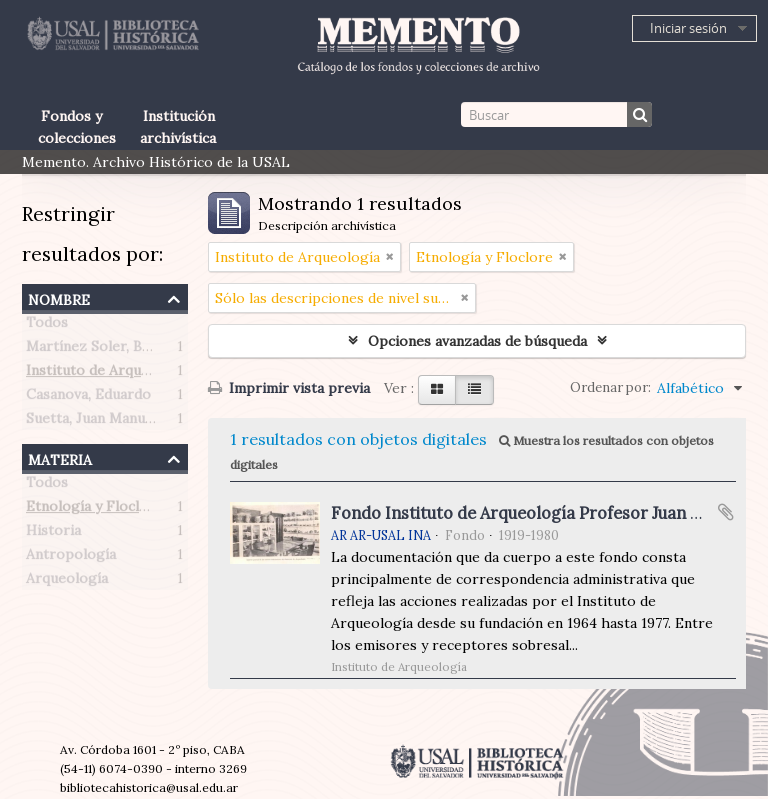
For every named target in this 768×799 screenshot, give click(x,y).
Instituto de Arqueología (108, 374)
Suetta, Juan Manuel (91, 422)
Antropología (71, 558)
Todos (47, 326)
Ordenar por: (610, 387)
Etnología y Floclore (94, 510)
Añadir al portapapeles (726, 512)
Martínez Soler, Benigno (107, 350)
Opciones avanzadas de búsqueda (477, 341)
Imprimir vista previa (289, 388)
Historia (53, 534)
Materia (60, 457)
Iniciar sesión (688, 28)
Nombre (59, 297)
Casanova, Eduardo (88, 398)
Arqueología (67, 582)
